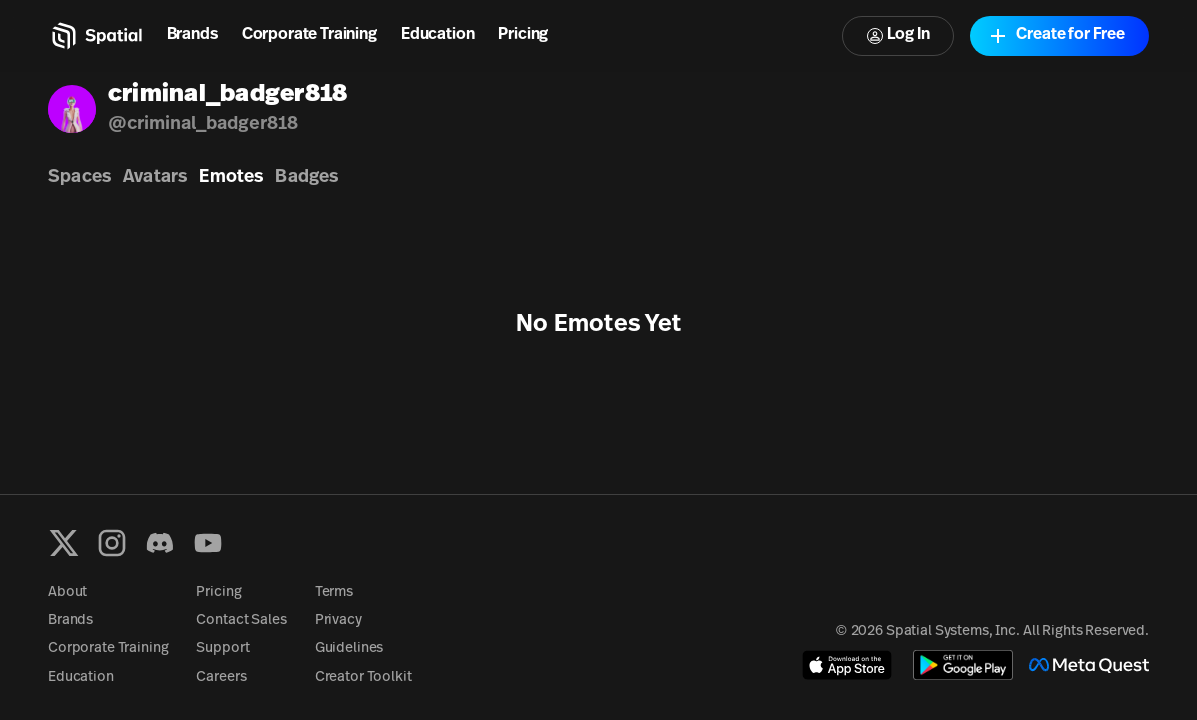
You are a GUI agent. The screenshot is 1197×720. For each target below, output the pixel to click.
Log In (898, 35)
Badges (306, 177)
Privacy (338, 620)
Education (438, 35)
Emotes (231, 177)
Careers (221, 677)
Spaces (79, 177)
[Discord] (160, 543)
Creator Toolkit (363, 677)
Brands (192, 35)
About (67, 592)
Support (222, 648)
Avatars (155, 177)
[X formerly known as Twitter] (64, 543)
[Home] (95, 36)
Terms (334, 592)
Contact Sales (241, 620)
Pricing (523, 35)
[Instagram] (112, 543)
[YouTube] (208, 543)
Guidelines (349, 648)
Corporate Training (309, 35)
